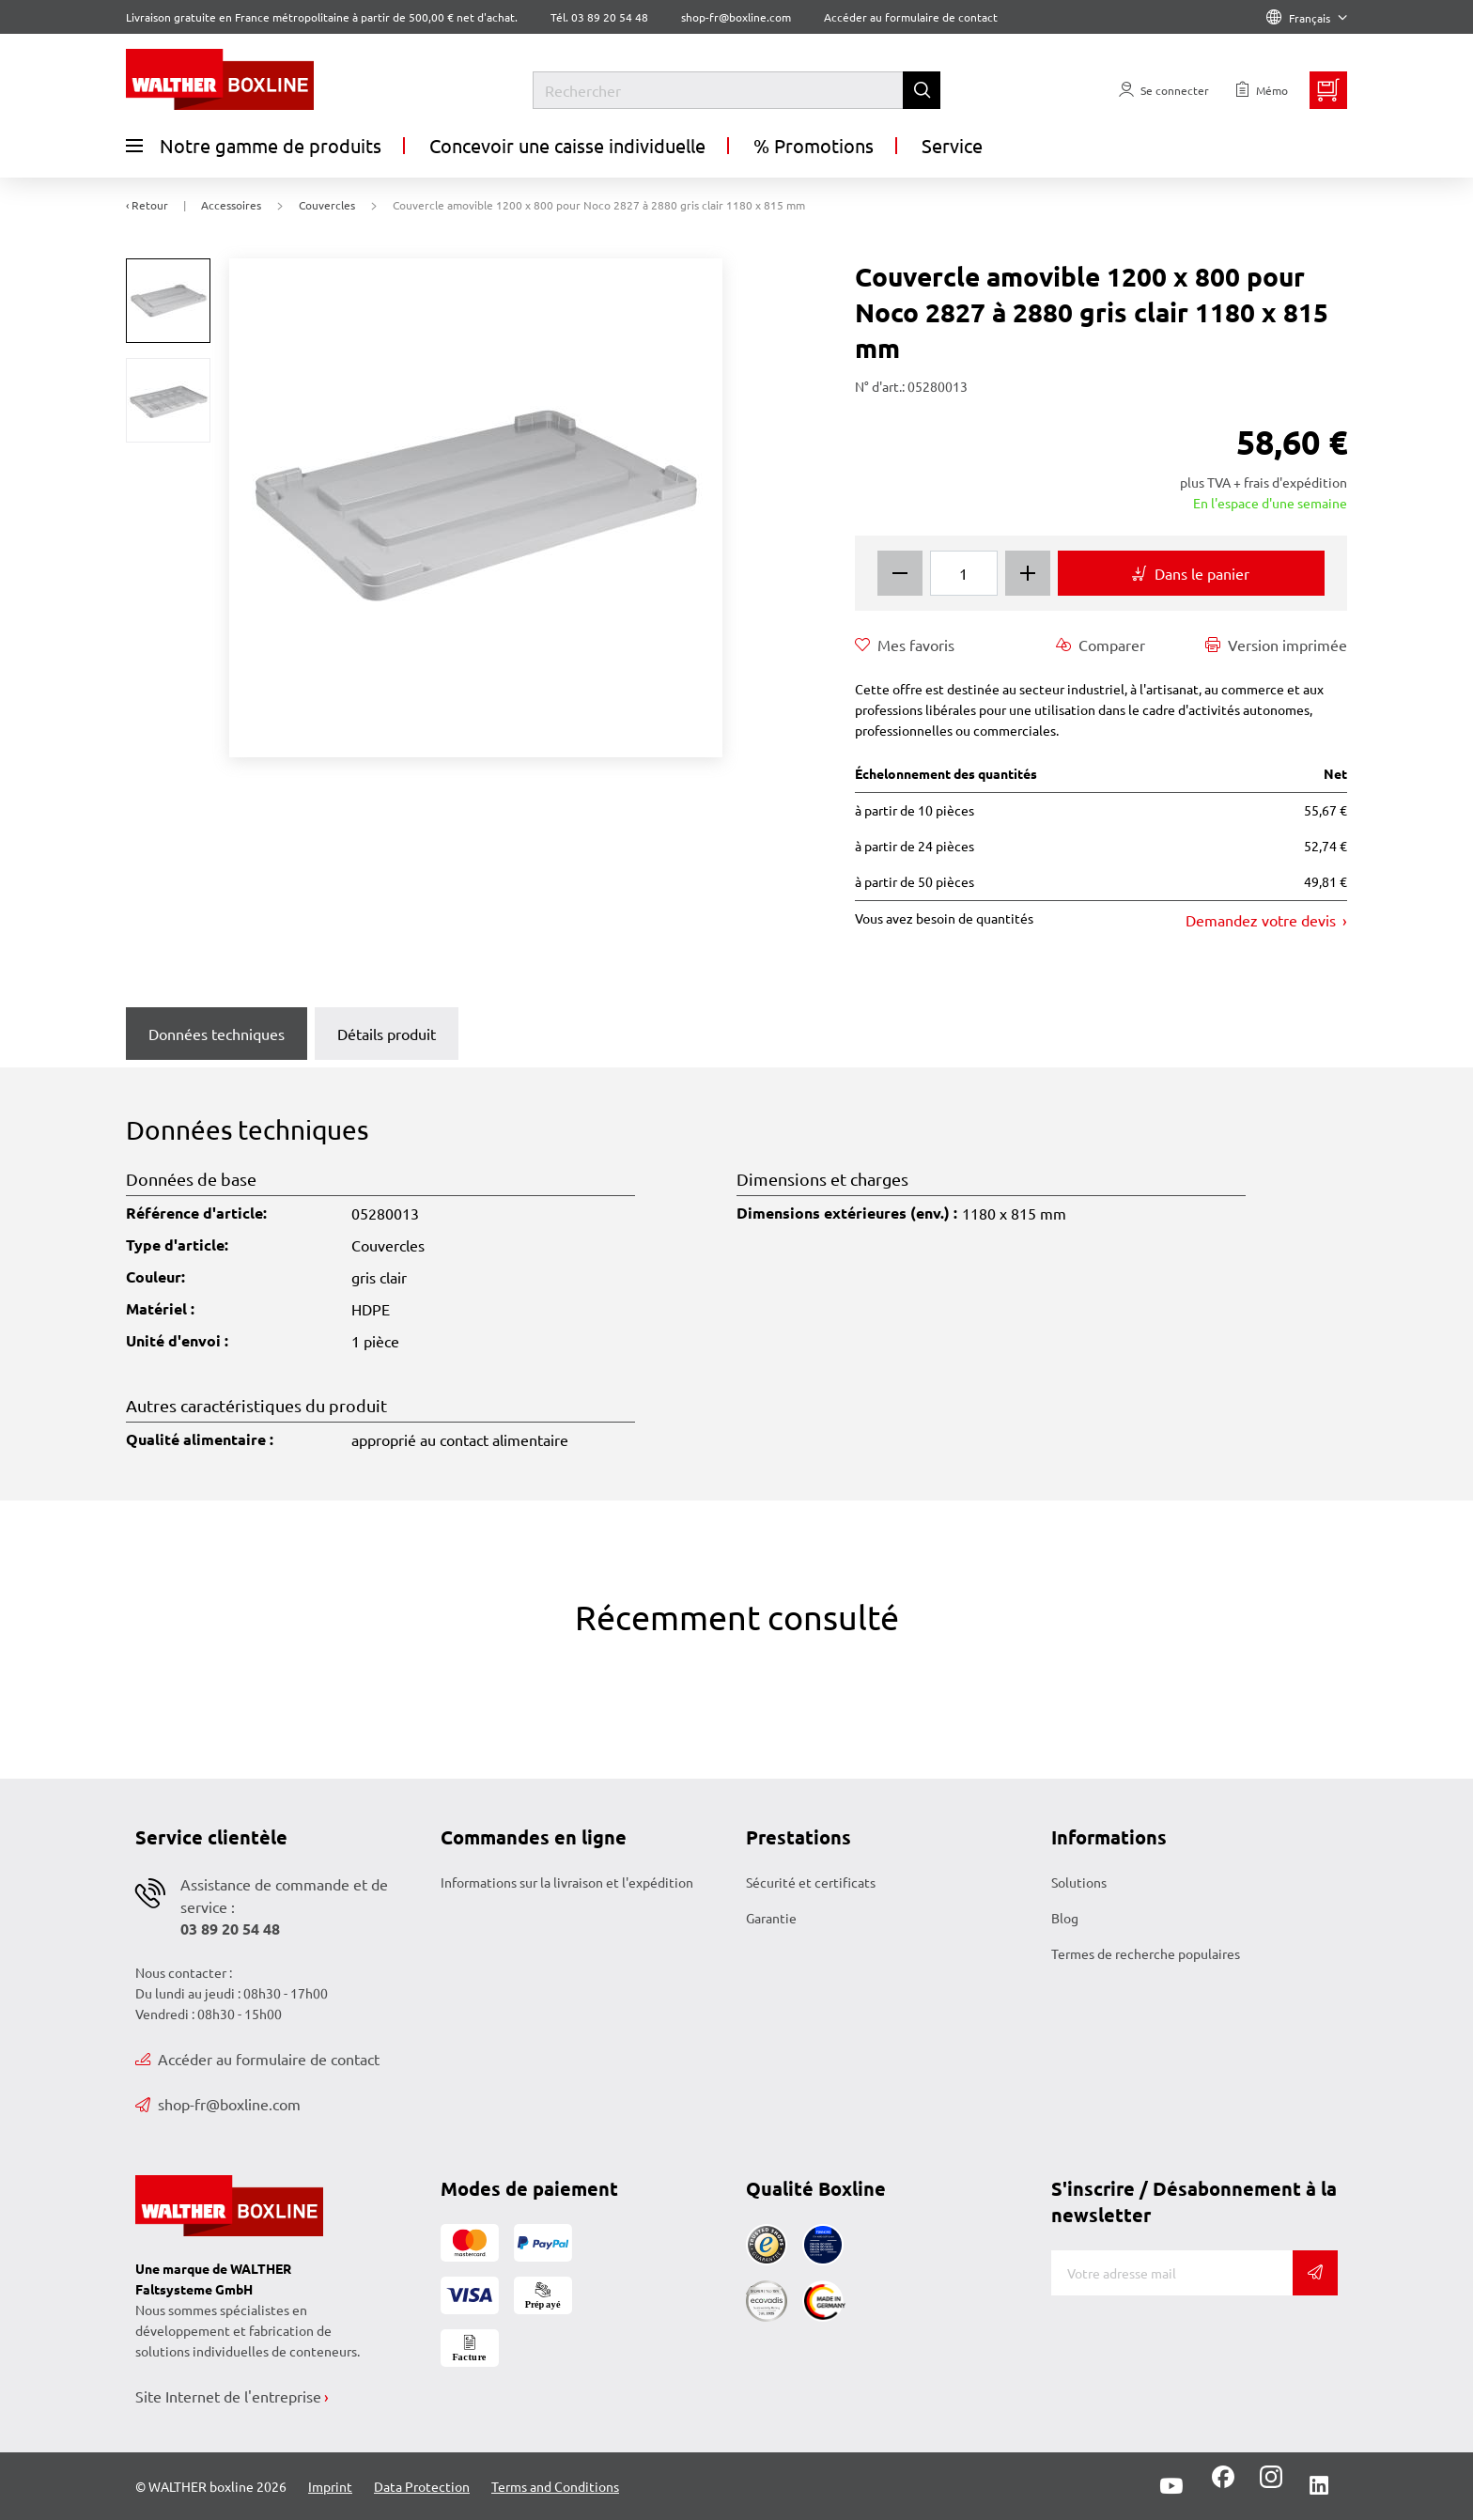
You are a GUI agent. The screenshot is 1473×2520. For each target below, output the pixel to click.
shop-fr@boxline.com (218, 2103)
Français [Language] (1306, 17)
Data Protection (422, 2486)
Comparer (1100, 644)
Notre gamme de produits (253, 145)
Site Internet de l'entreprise (228, 2396)
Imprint (330, 2486)
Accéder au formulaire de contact (911, 16)
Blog (1064, 1917)
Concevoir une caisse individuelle (567, 145)
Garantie (771, 1917)
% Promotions (813, 145)
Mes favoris (904, 644)
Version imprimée (1276, 644)
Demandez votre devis (1263, 919)
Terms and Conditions (555, 2486)
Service (952, 145)
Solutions (1079, 1882)
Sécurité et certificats (811, 1882)
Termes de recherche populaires (1145, 1953)
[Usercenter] (1164, 90)
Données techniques (216, 1033)
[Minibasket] (1328, 90)
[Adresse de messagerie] (1172, 2272)
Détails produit (386, 1033)
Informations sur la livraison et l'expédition (567, 1882)
